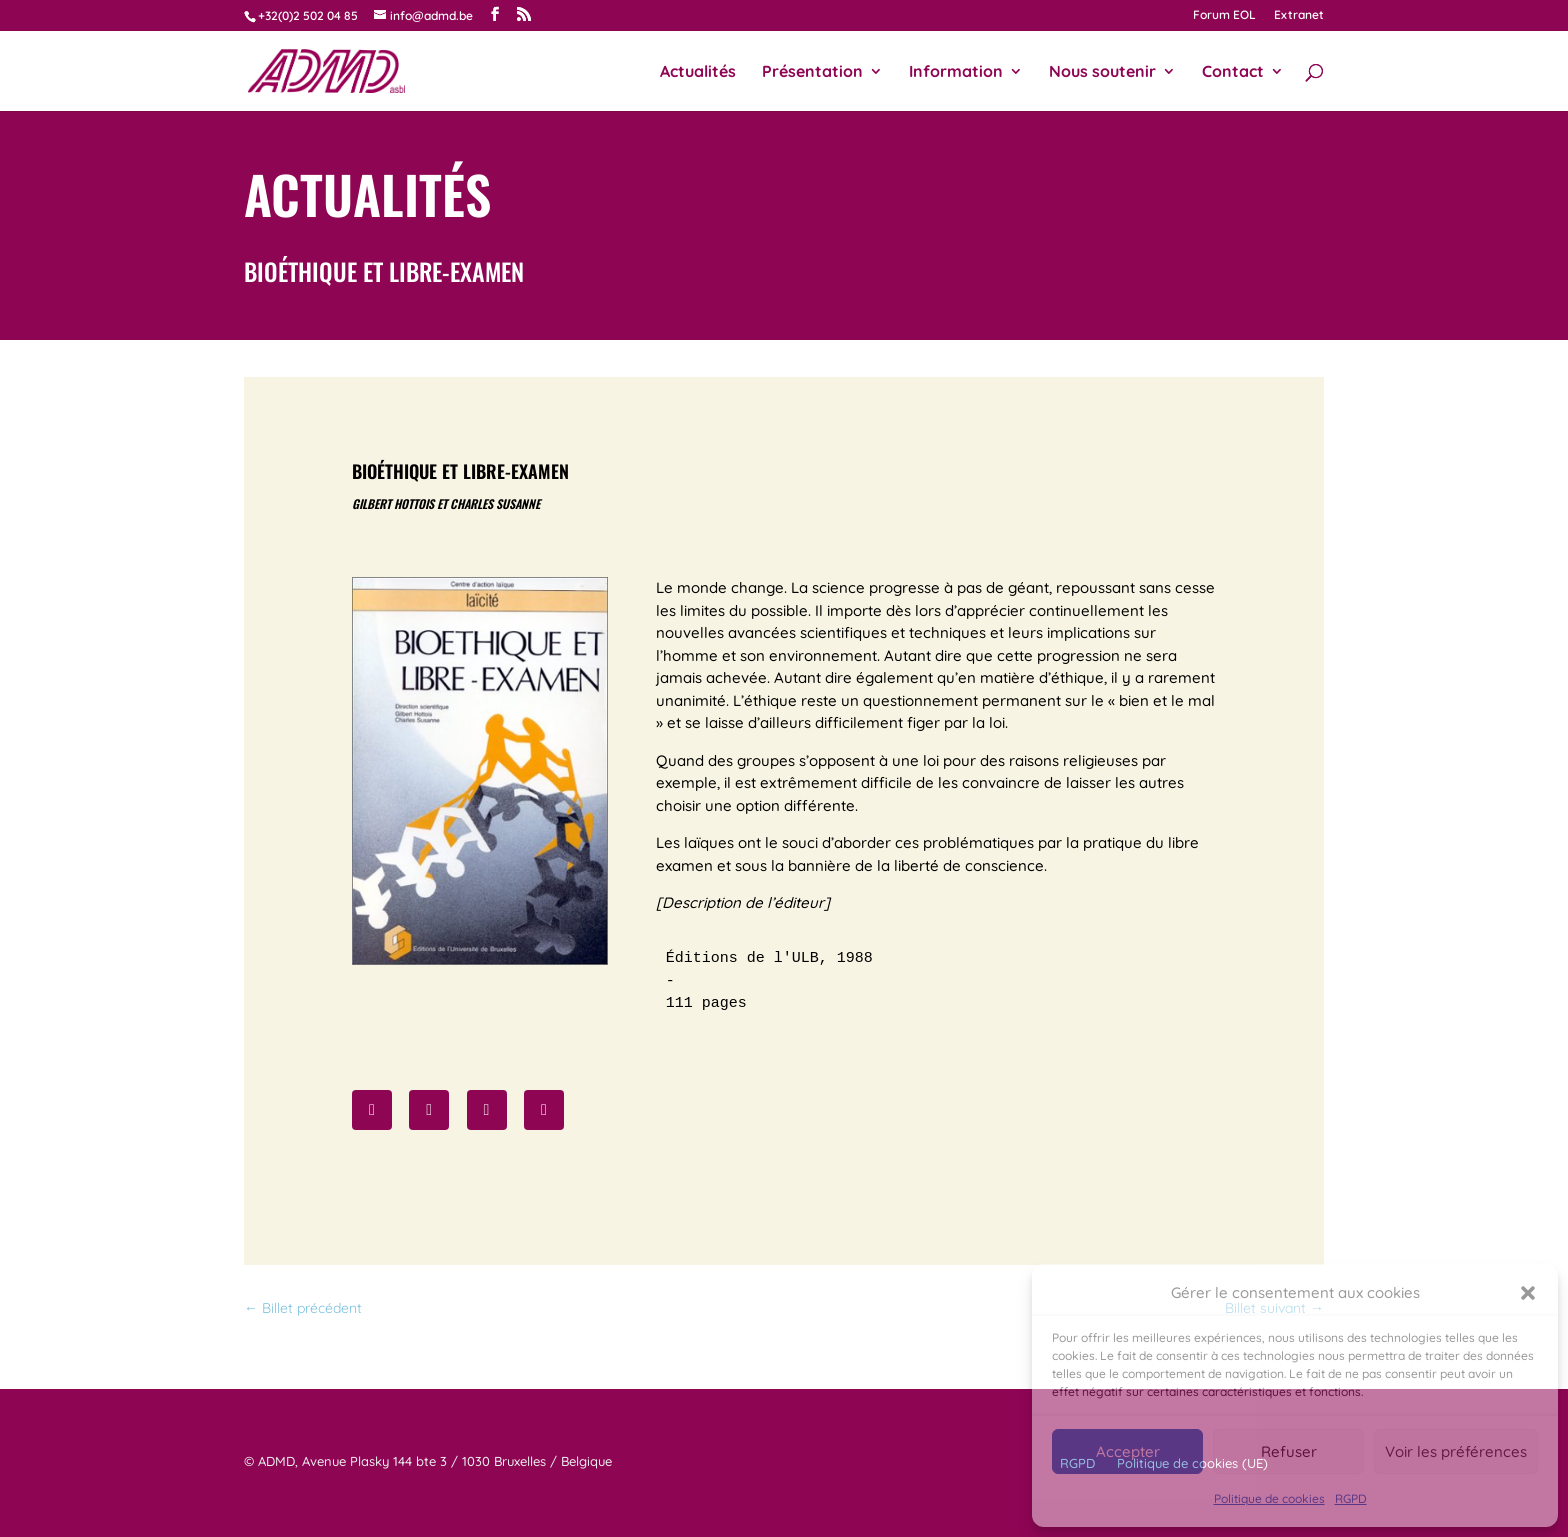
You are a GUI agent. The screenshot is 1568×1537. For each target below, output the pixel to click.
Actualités (698, 72)
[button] (1528, 1293)
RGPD (1351, 1498)
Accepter (1128, 1451)
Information (956, 72)
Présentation (812, 72)
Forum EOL (1224, 15)
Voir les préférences (1456, 1451)
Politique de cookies (1269, 1498)
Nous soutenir (1102, 72)
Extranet (1299, 15)
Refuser (1289, 1451)
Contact (1233, 72)
